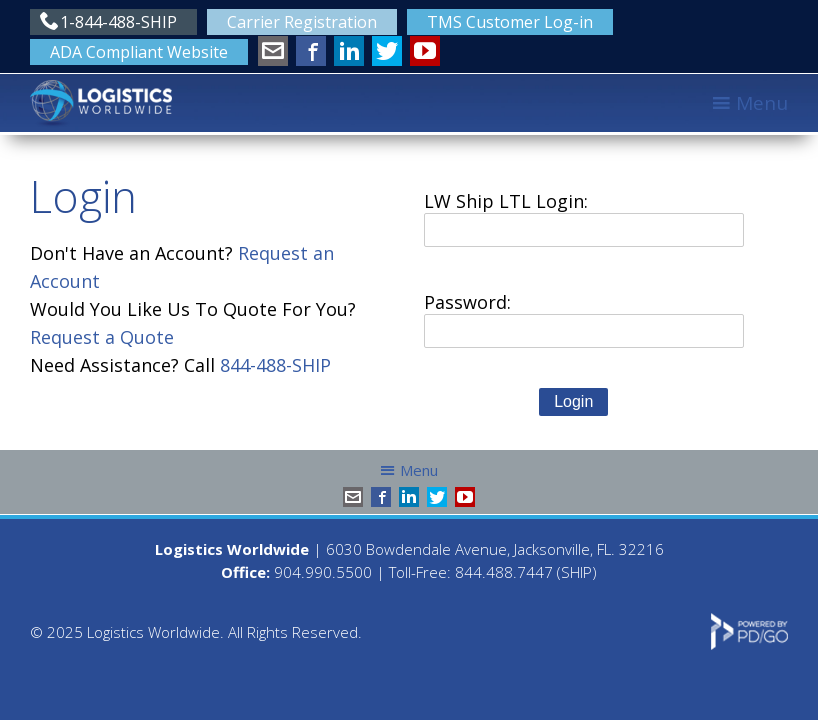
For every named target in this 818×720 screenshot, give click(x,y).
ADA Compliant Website (139, 52)
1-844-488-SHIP (118, 22)
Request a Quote (102, 337)
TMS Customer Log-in (510, 22)
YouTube (425, 51)
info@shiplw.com (273, 51)
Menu (762, 103)
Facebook (311, 51)
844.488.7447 (504, 572)
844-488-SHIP (275, 365)
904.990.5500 (323, 572)
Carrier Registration (302, 22)
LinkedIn (349, 51)
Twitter (387, 51)
